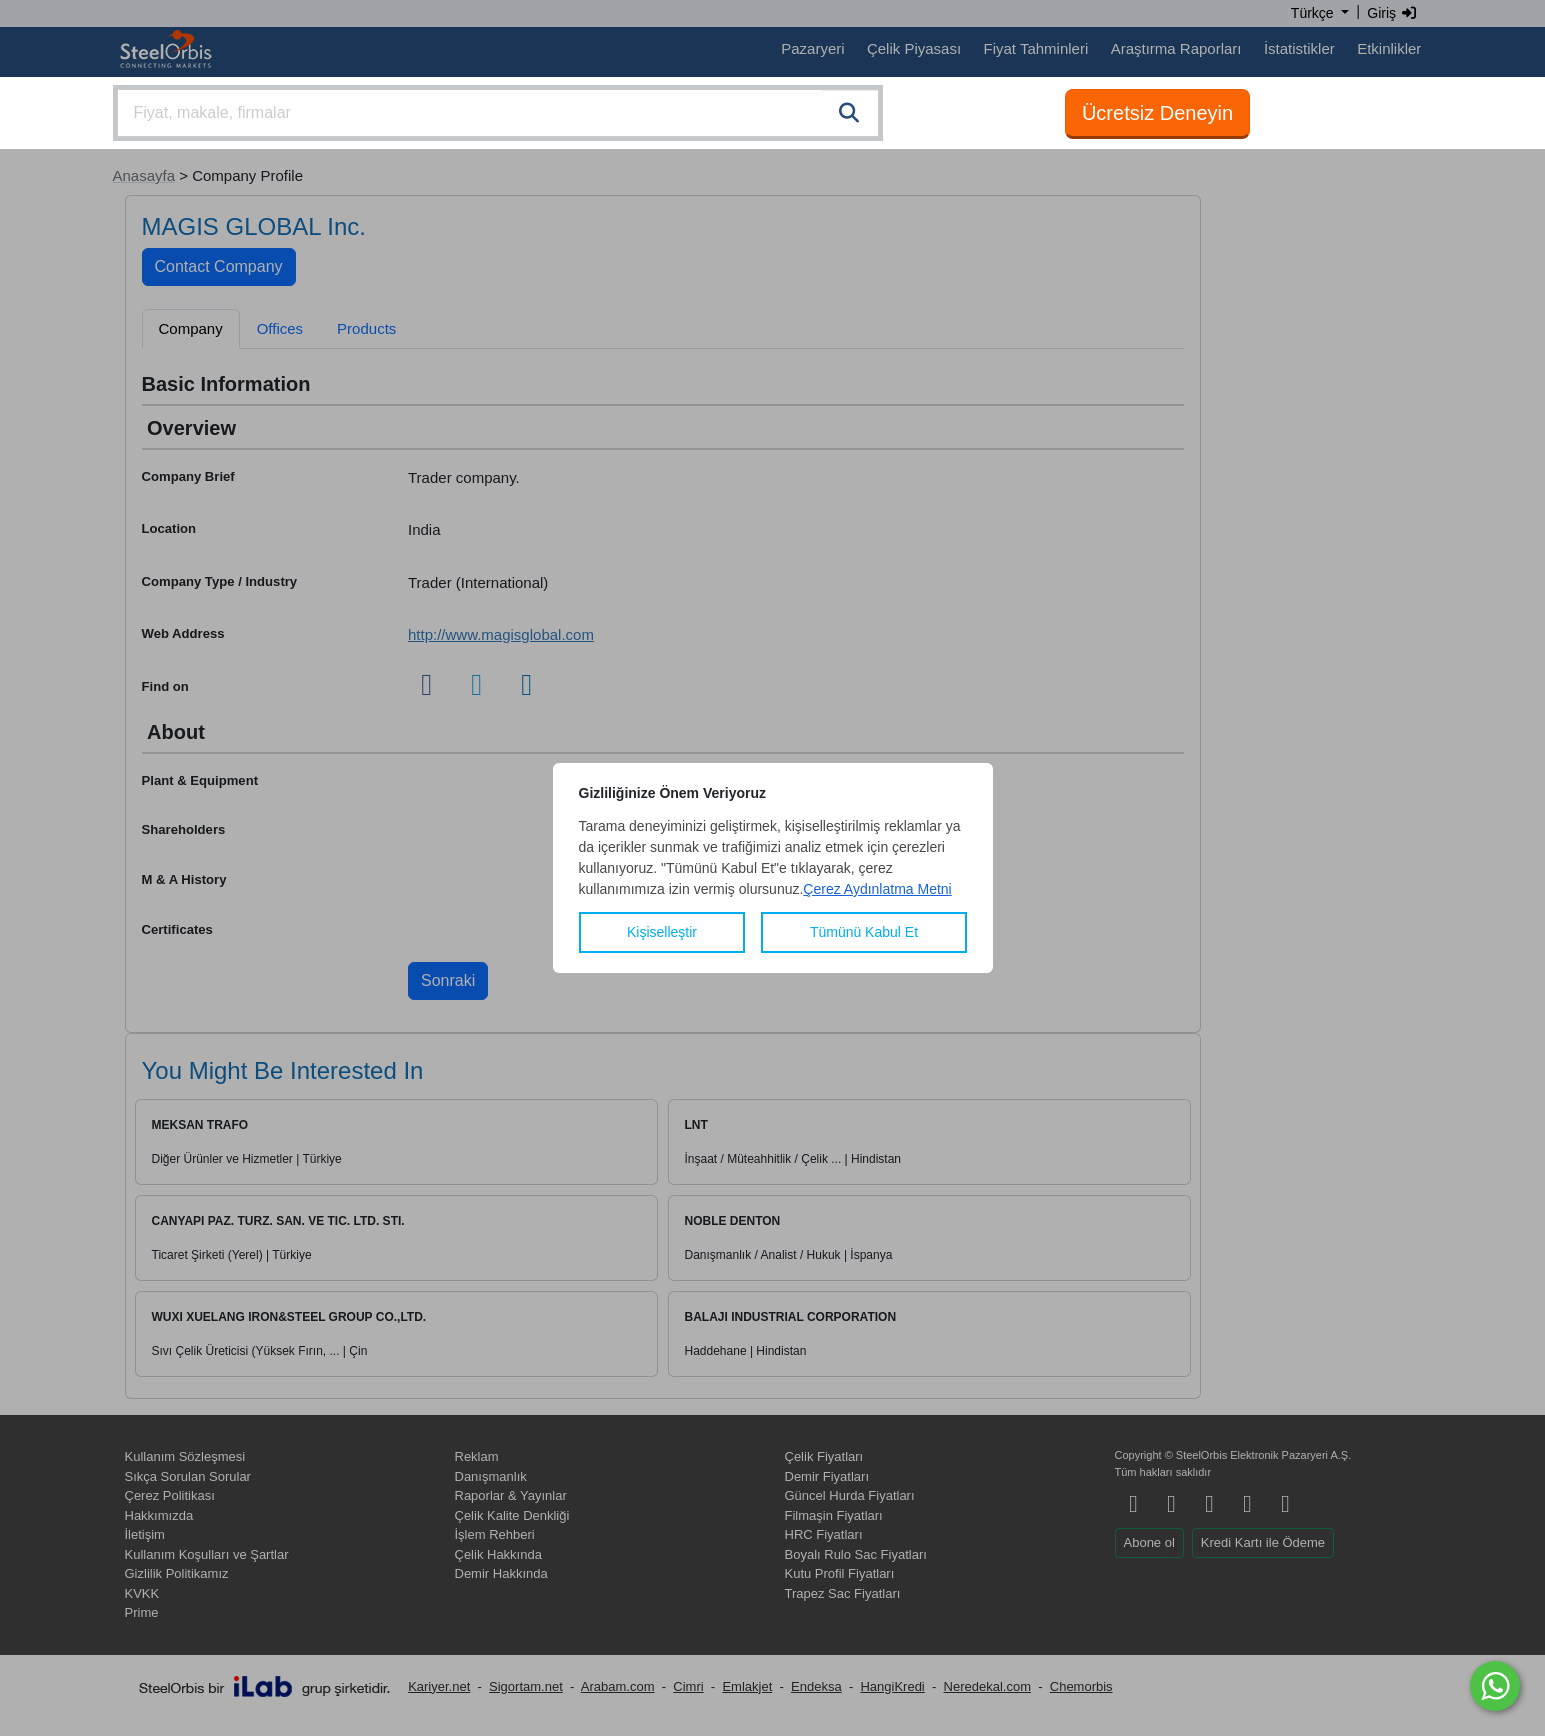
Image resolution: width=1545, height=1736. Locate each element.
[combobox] (498, 113)
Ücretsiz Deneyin (1157, 113)
